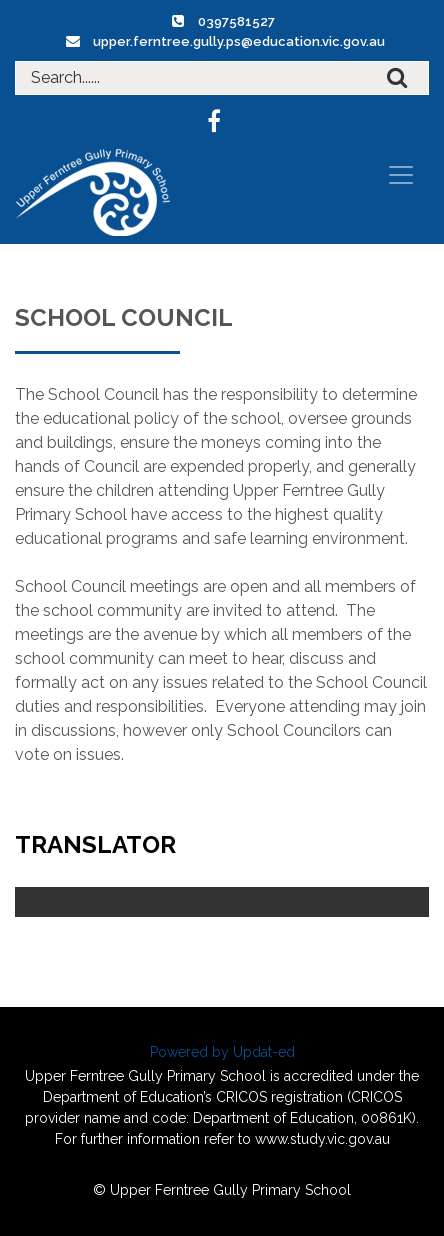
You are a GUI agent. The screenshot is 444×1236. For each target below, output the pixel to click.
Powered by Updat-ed (222, 1052)
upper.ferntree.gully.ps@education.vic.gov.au (239, 41)
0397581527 (236, 21)
